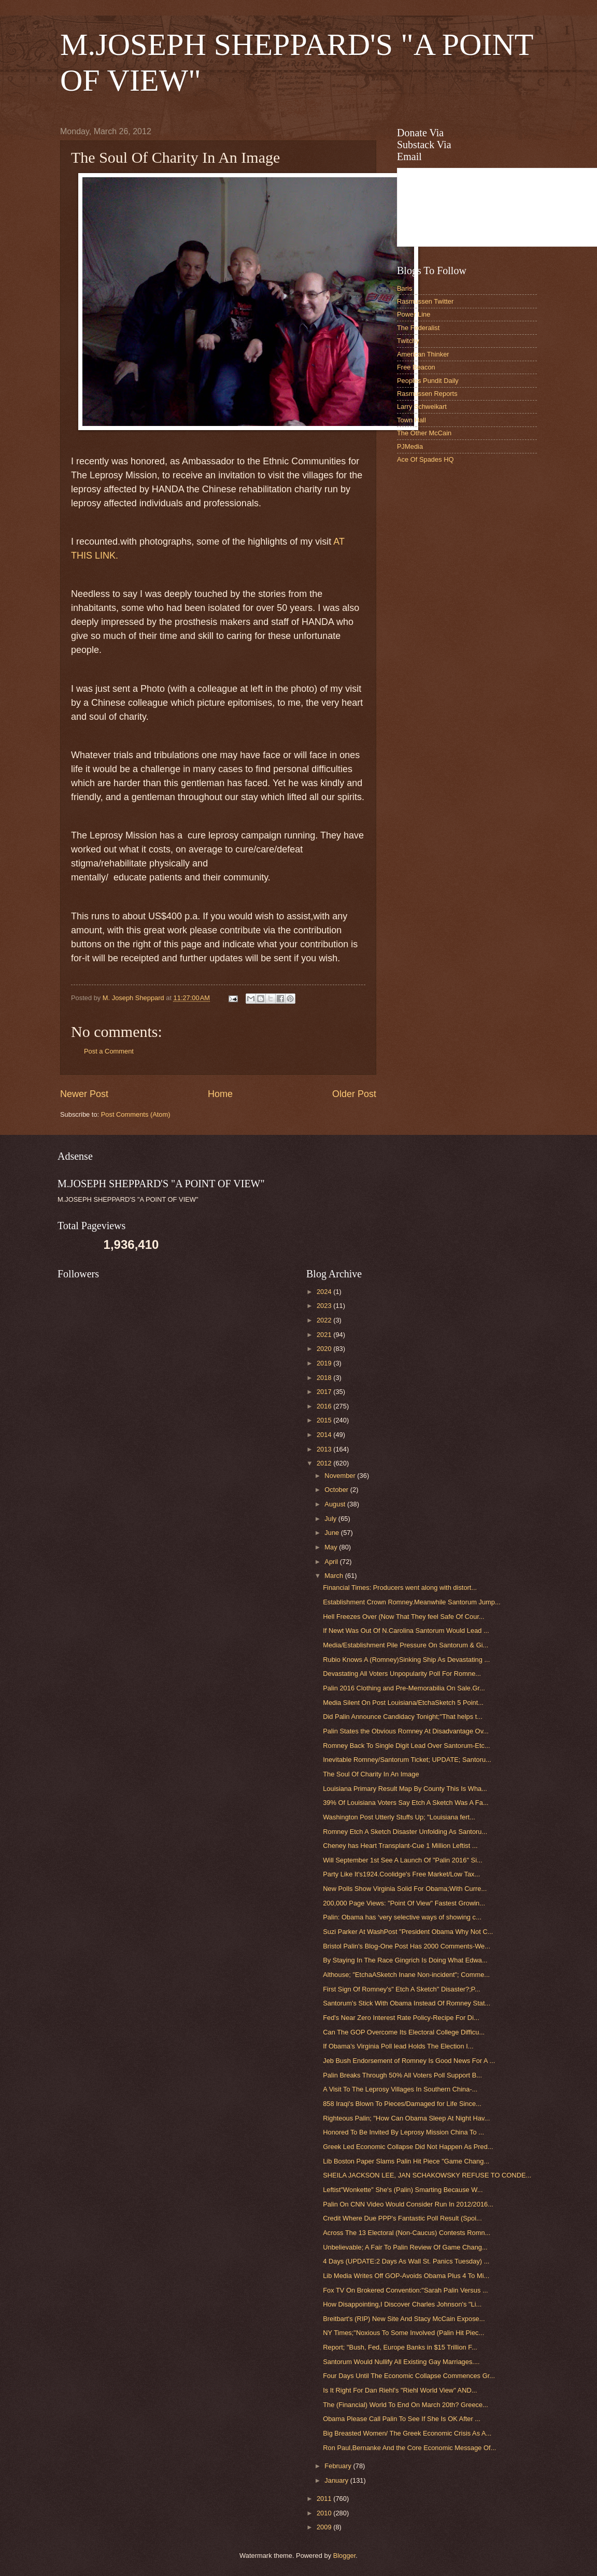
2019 (325, 1363)
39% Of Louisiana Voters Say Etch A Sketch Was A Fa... (405, 1802)
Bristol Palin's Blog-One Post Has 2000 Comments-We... (406, 1946)
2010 (325, 2513)
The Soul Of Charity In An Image (371, 1774)
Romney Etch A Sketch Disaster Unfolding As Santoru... (405, 1831)
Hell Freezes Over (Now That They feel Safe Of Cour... (404, 1616)
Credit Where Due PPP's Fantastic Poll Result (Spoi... (402, 2218)
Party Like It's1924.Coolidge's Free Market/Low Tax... (401, 1874)
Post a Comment (109, 1051)
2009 (325, 2527)
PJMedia (410, 446)
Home (220, 1094)
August (335, 1504)
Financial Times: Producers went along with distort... (400, 1587)
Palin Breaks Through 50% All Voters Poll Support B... (402, 2075)
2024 (325, 1292)
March (334, 1575)
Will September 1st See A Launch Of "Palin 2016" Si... (402, 1860)
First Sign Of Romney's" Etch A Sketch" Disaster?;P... (401, 1989)
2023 (325, 1306)
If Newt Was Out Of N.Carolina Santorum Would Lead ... (406, 1630)
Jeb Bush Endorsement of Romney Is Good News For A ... (409, 2061)
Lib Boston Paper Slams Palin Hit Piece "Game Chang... (406, 2161)
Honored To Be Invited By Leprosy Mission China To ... (403, 2132)
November (340, 1475)
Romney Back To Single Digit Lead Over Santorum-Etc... (406, 1745)
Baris (404, 288)
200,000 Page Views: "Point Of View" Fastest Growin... (404, 1903)
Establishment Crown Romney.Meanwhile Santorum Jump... (412, 1602)
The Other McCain (424, 433)
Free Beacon (416, 367)
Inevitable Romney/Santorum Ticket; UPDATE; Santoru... (407, 1759)
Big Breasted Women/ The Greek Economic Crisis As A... (407, 2433)
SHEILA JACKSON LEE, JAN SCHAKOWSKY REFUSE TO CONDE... (427, 2175)
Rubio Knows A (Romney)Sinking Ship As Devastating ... (406, 1659)
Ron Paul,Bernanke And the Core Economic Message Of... (409, 2448)
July (331, 1518)
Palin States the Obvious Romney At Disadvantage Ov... (406, 1731)
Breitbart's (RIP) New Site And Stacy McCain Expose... (404, 2319)
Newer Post (84, 1094)
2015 (325, 1420)
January (337, 2480)
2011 (325, 2498)
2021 (325, 1335)
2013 (325, 1449)
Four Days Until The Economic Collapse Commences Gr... (409, 2376)
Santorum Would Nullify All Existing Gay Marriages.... (401, 2362)
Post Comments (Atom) (135, 1114)
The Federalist (418, 328)
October (337, 1489)
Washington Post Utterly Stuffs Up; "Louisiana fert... (399, 1817)
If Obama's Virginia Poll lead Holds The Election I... (398, 2046)
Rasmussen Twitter (425, 301)
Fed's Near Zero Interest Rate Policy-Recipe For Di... (401, 2018)
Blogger (344, 2555)
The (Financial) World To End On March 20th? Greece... (405, 2405)
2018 (325, 1378)
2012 (325, 1463)
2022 (325, 1320)
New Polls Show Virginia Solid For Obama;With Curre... (405, 1888)
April (331, 1561)
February (338, 2466)
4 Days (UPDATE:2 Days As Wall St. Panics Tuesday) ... (406, 2261)
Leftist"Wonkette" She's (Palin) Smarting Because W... (402, 2190)
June (332, 1532)
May (331, 1547)
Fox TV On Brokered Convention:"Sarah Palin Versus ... (405, 2290)
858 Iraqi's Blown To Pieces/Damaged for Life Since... (402, 2104)
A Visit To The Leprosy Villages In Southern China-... (400, 2089)
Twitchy (408, 341)
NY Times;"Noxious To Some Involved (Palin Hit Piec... (403, 2333)
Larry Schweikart (422, 406)
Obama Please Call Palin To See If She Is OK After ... (401, 2419)
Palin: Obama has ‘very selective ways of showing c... (402, 1917)
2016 (325, 1406)
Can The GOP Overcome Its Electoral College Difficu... (404, 2032)
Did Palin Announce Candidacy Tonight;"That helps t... (402, 1716)
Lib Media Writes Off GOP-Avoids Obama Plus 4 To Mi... (406, 2276)
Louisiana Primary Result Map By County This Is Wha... (405, 1788)
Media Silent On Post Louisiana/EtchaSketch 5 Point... (403, 1702)
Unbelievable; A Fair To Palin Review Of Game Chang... (405, 2247)
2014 (325, 1435)
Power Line (413, 314)
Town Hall (411, 420)
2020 (325, 1349)
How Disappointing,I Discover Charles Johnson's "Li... (402, 2304)
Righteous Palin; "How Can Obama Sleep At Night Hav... (406, 2118)
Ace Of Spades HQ (425, 459)
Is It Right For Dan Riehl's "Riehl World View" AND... (400, 2390)
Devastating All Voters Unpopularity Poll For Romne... (402, 1673)
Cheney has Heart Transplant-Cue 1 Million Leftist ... (400, 1845)
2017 (325, 1392)
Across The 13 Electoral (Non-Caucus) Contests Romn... (406, 2233)
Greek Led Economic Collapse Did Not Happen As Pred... (408, 2147)
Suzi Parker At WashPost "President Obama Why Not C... (408, 1931)
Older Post (354, 1094)
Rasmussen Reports (427, 393)
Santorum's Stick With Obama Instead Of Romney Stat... (406, 2003)
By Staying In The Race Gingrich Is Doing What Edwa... (405, 1960)
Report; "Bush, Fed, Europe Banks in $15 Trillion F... (400, 2347)
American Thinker (423, 354)
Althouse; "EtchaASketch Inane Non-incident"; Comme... (406, 1975)
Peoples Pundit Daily (428, 381)
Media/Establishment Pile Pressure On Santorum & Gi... (405, 1645)
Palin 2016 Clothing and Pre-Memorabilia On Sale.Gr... (404, 1688)
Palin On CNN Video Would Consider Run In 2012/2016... (408, 2204)
